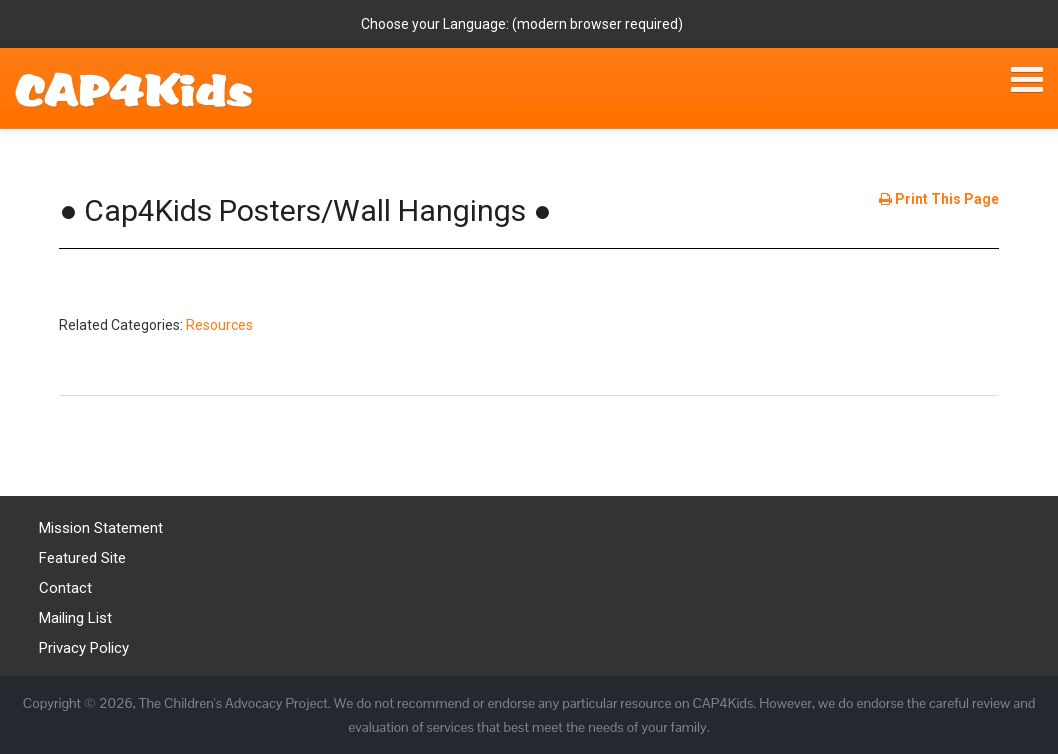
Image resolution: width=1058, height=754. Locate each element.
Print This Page (939, 199)
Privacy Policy (84, 648)
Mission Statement (101, 528)
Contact (65, 588)
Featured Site (82, 558)
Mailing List (75, 618)
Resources (219, 325)
